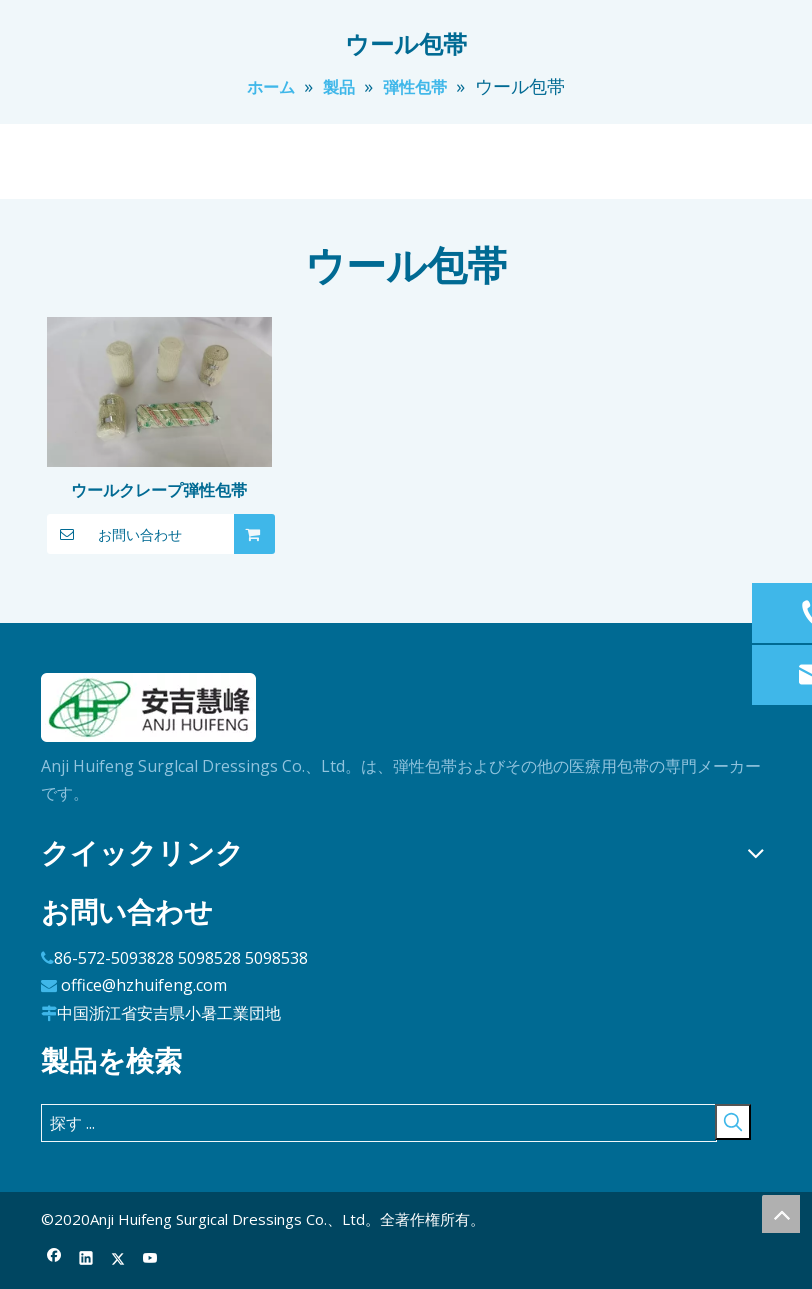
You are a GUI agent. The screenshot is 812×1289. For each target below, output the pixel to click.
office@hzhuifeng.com (144, 985)
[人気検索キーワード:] (733, 1122)
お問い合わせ (114, 534)
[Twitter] (118, 1259)
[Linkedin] (86, 1259)
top (781, 1214)
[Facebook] (54, 1259)
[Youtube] (150, 1259)
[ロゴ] (149, 708)
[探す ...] (379, 1123)
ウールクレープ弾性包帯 (159, 490)
